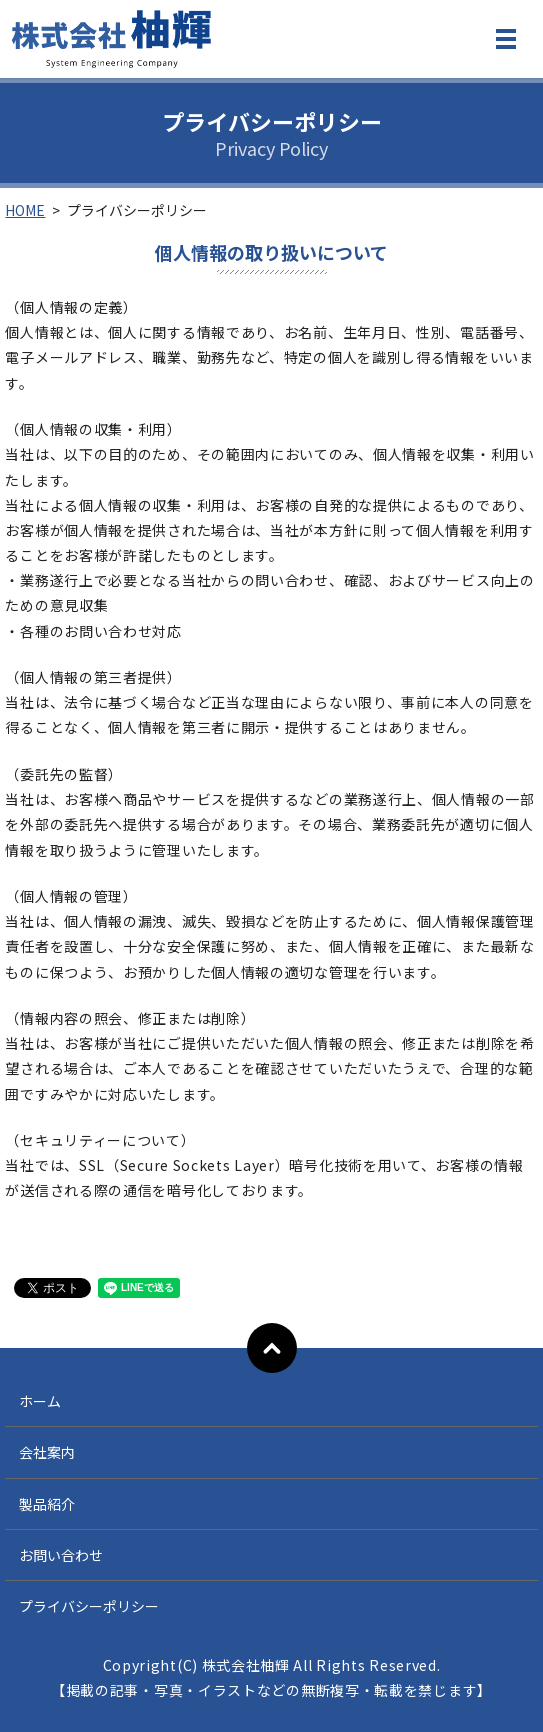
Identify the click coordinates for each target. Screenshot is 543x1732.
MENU (506, 43)
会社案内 (47, 1452)
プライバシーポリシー (89, 1606)
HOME (25, 210)
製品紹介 (47, 1504)
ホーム (40, 1401)
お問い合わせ (61, 1555)
